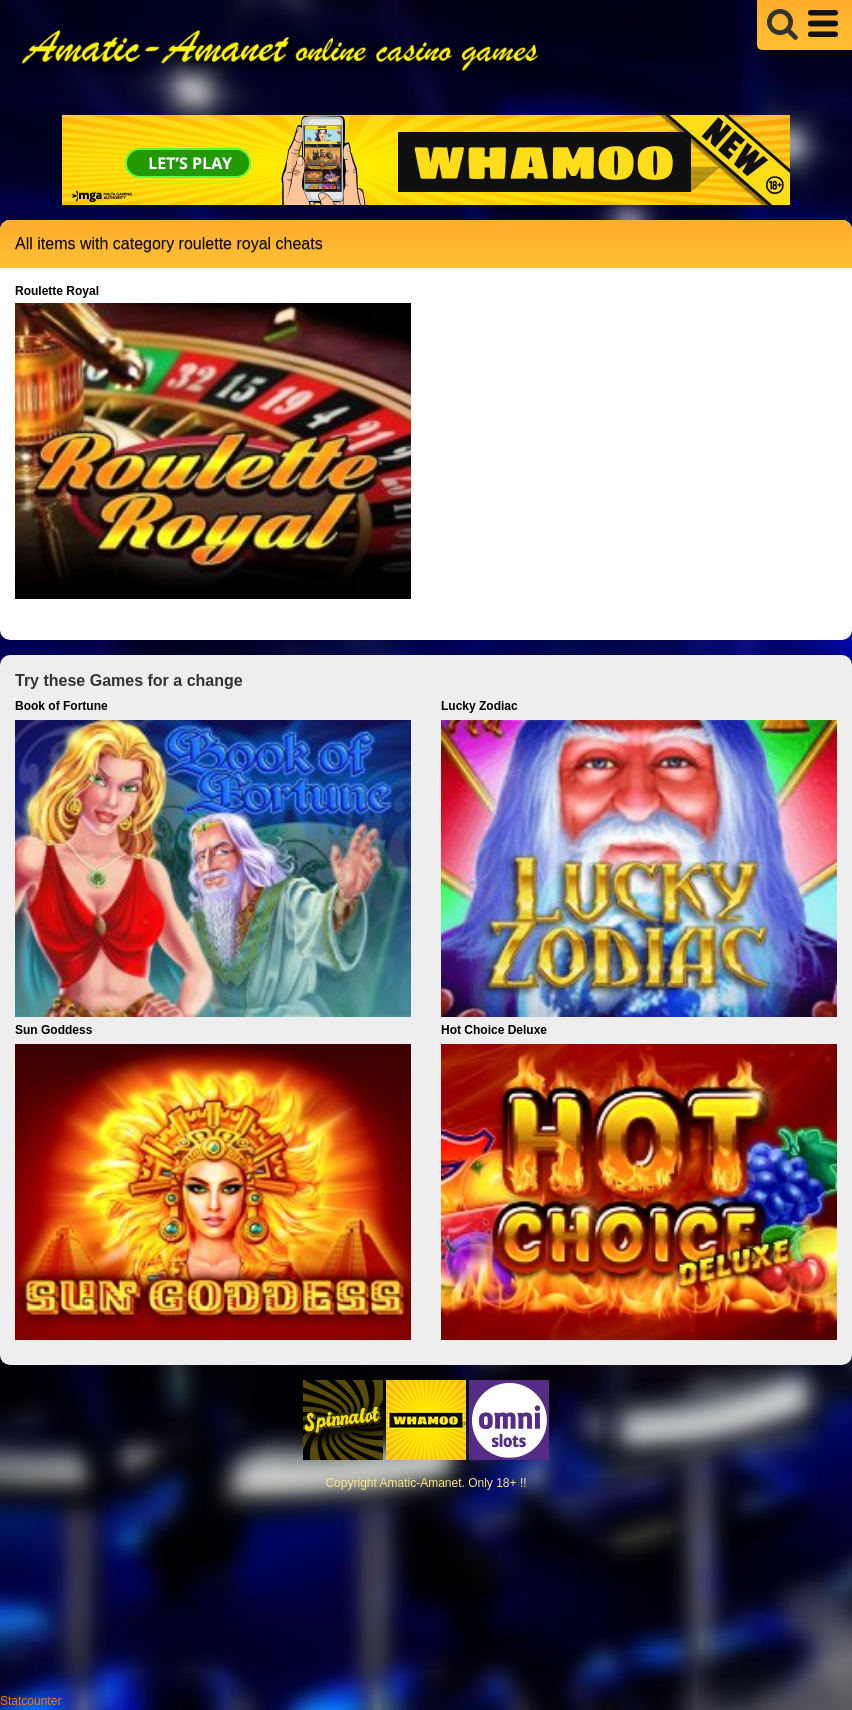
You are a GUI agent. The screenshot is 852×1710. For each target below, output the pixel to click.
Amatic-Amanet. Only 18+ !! (452, 1483)
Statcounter (30, 1701)
